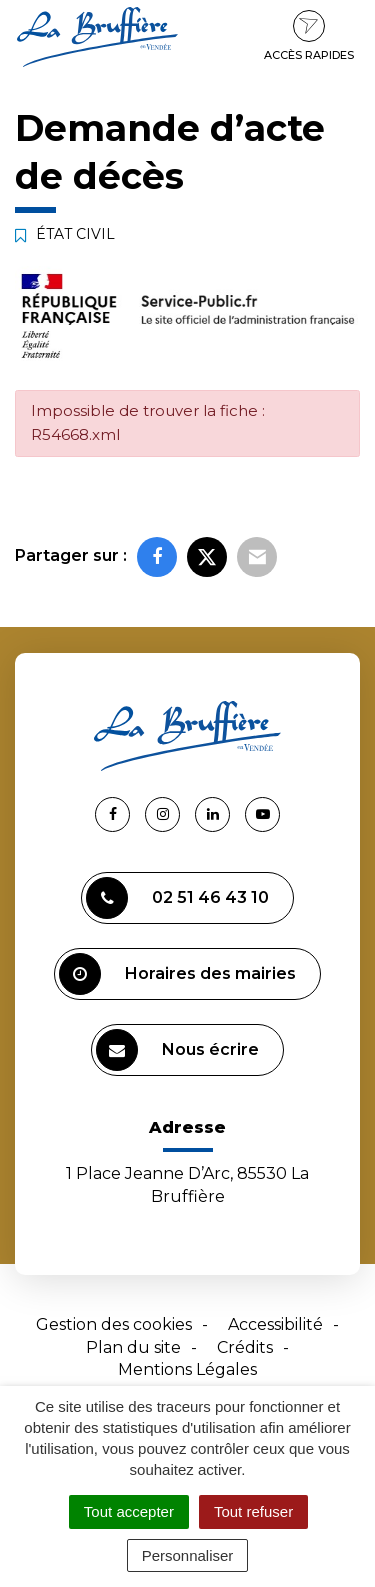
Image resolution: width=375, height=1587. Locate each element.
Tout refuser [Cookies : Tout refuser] (253, 1511)
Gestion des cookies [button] (114, 1324)
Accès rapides (309, 36)
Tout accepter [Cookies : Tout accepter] (129, 1511)
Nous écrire (177, 1050)
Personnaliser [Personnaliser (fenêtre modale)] (188, 1555)
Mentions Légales (187, 1369)
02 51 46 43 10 (177, 898)
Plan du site (133, 1347)
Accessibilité (275, 1324)
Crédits (245, 1347)
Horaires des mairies (177, 974)
